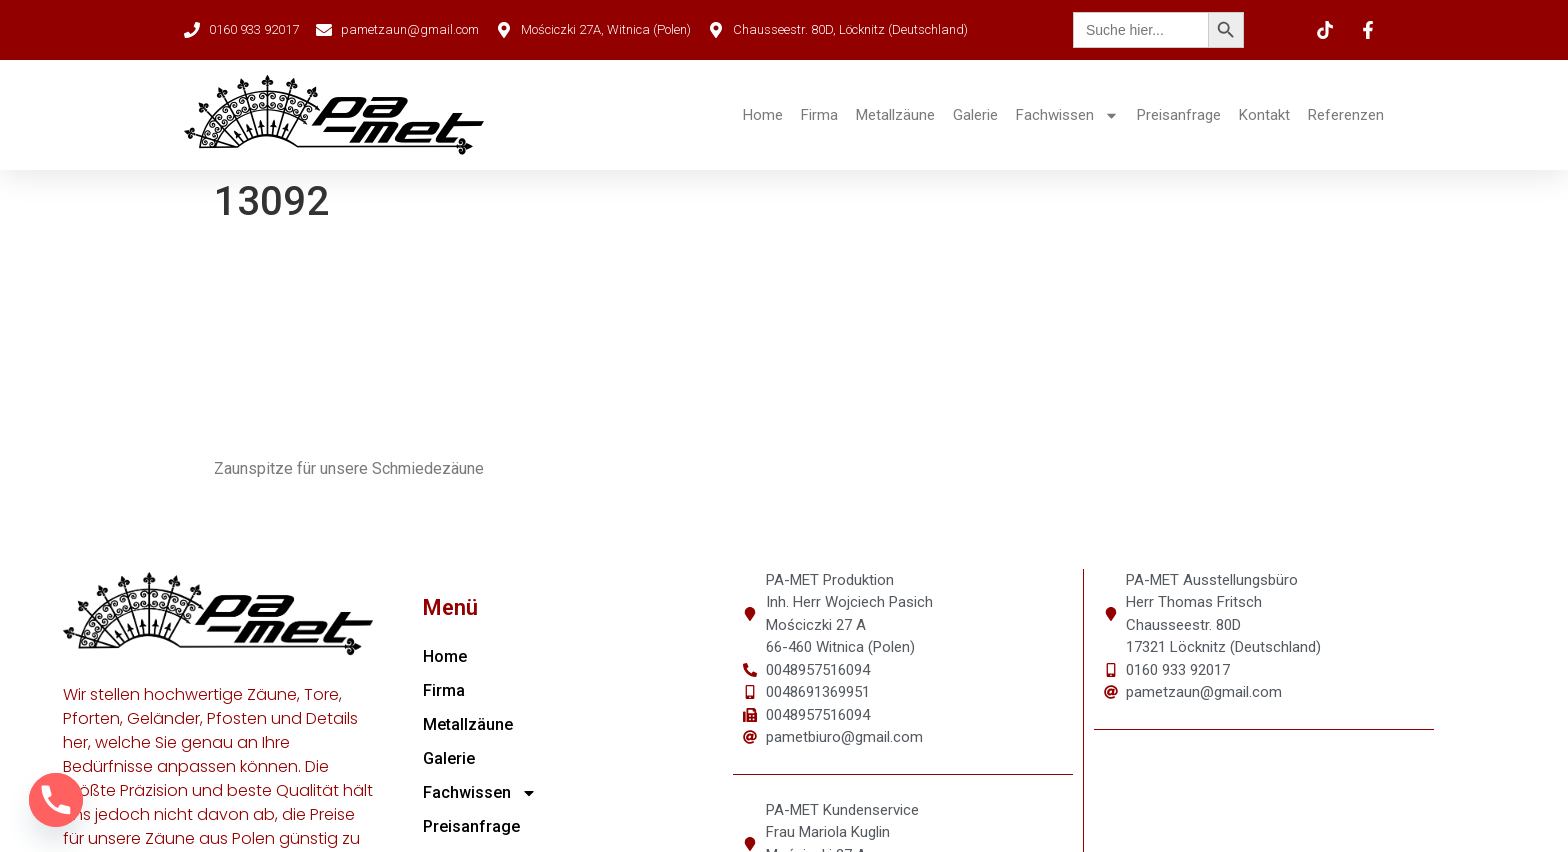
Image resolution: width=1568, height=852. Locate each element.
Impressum (973, 829)
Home (763, 115)
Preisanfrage (1179, 115)
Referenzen (1346, 115)
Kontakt (1264, 115)
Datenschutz (1075, 829)
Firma (819, 115)
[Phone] (56, 800)
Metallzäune (895, 115)
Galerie (975, 115)
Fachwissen (1067, 115)
